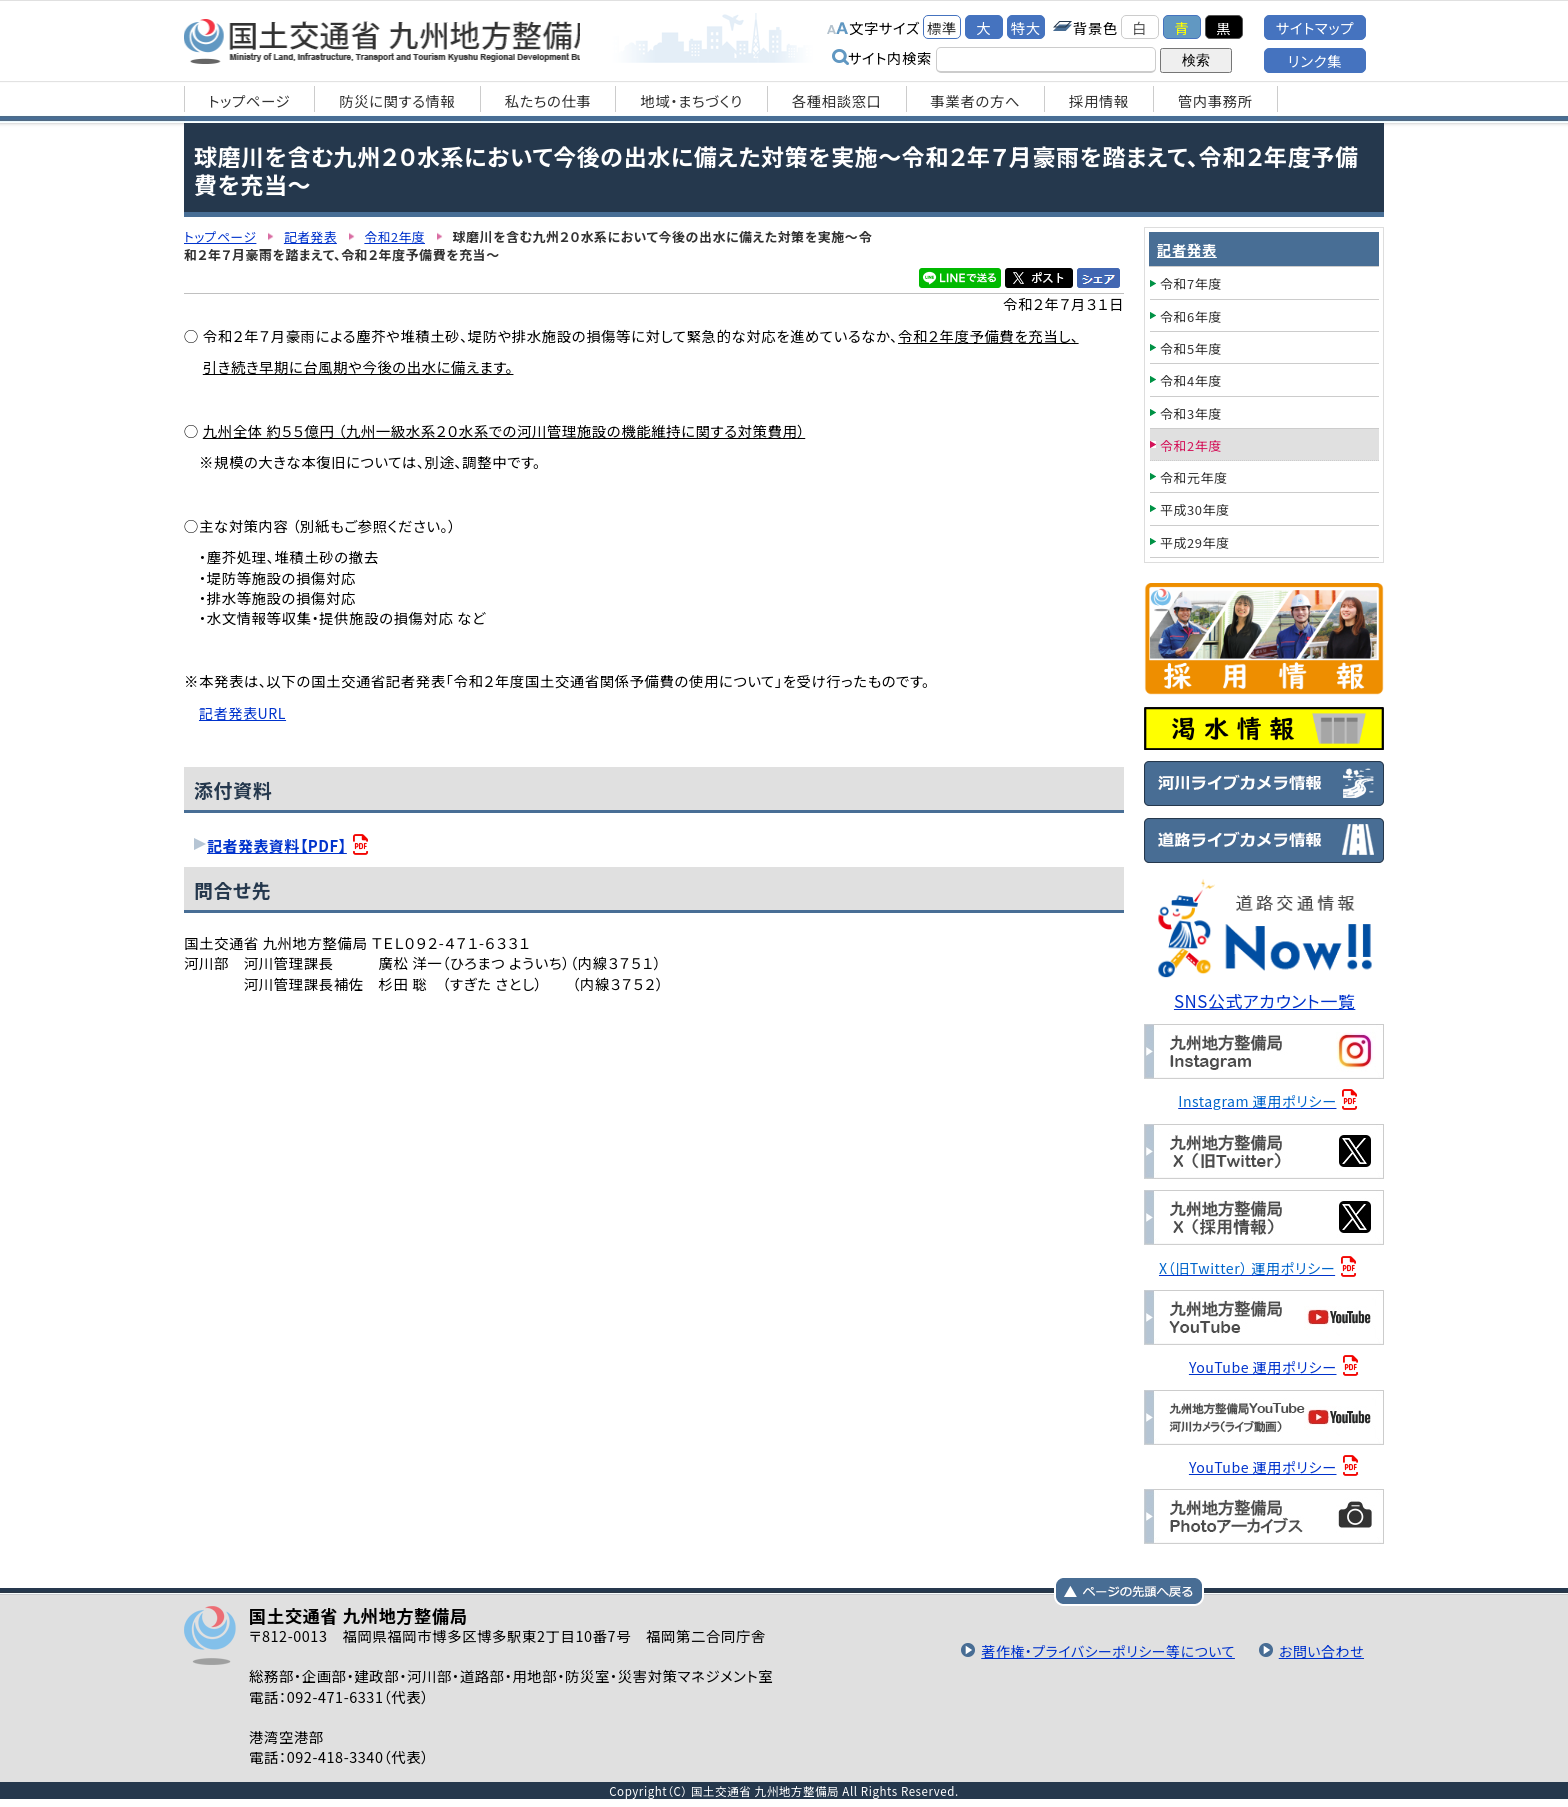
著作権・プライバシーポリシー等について (1101, 1648)
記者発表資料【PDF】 (278, 844)
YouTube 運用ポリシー (1264, 1365)
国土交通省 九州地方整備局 (396, 40)
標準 (942, 27)
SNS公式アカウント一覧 (1266, 1000)
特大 (1026, 27)
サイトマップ (1315, 27)
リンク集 (1315, 60)
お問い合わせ (1320, 1648)
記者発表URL (243, 712)
